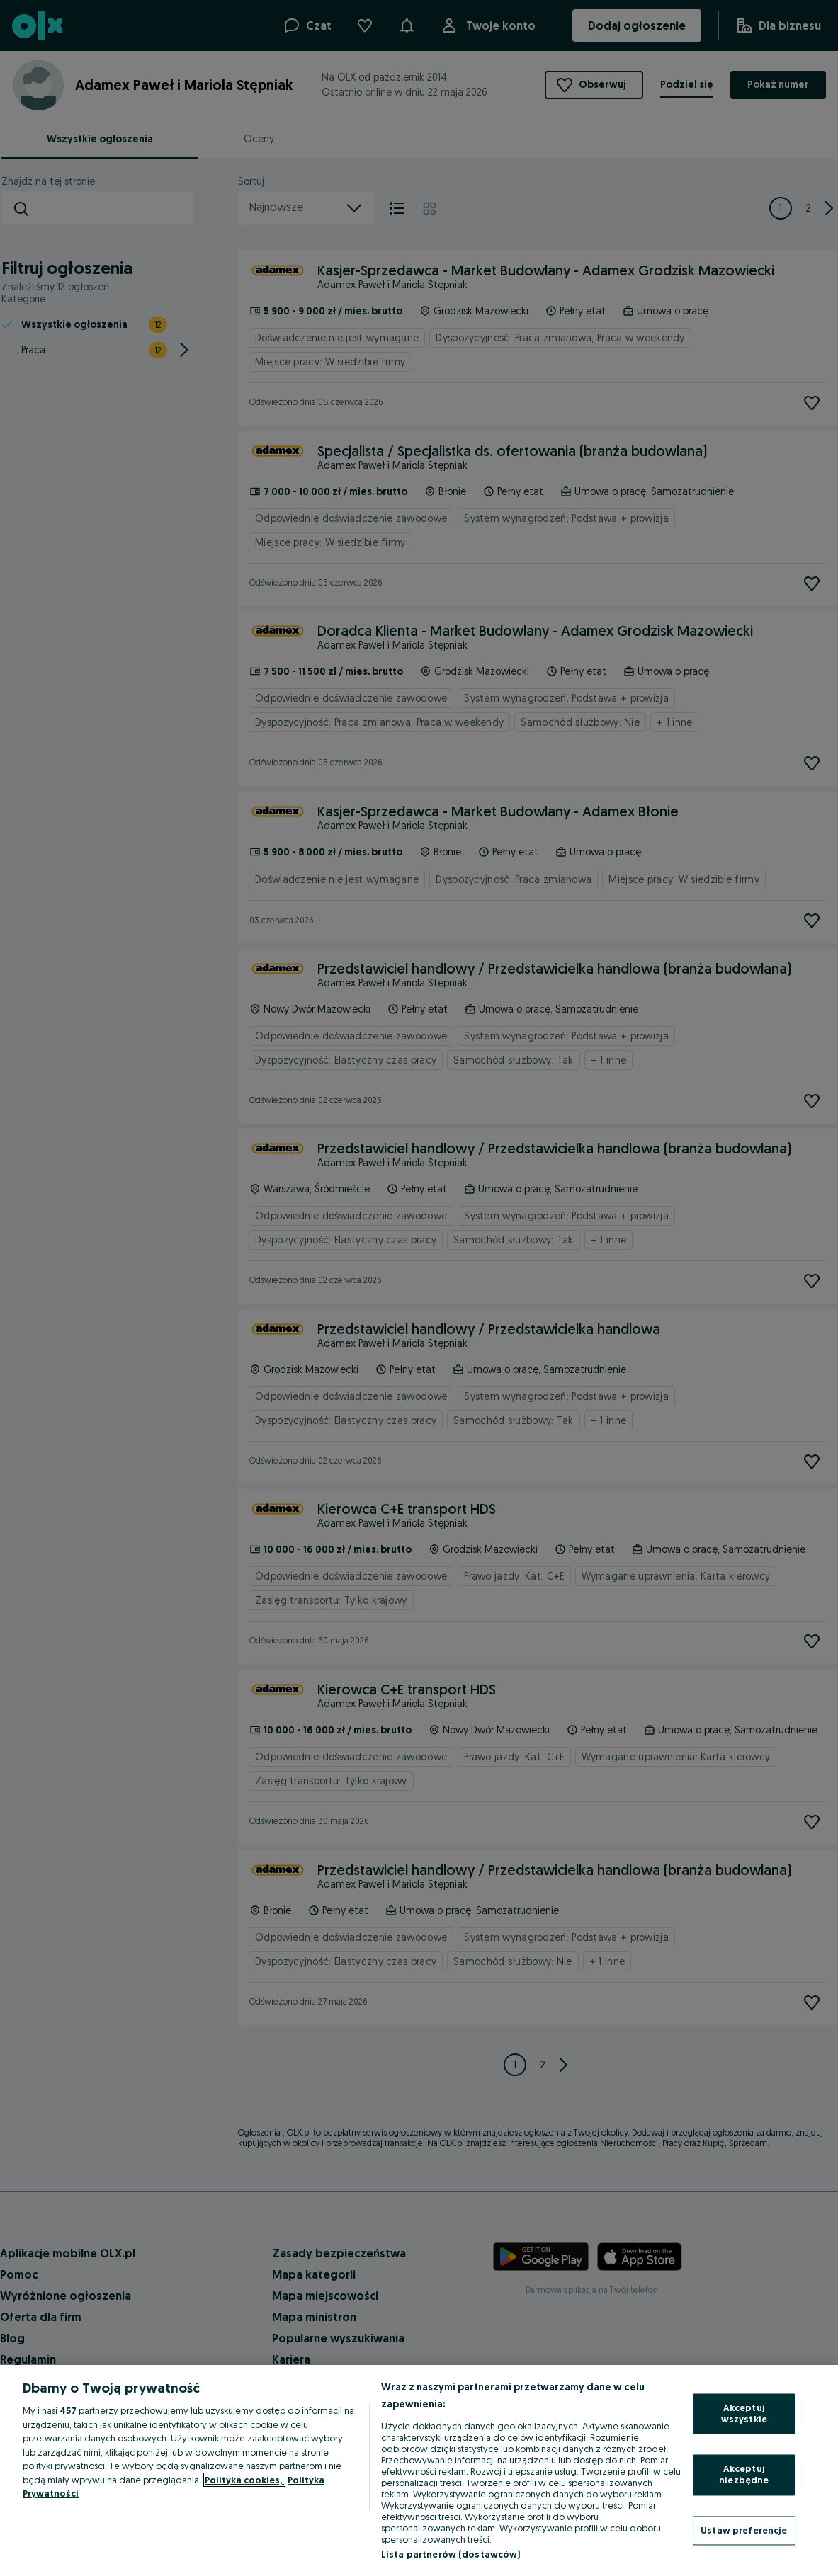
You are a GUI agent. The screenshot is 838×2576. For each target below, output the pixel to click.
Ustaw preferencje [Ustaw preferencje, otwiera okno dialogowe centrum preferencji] (744, 2530)
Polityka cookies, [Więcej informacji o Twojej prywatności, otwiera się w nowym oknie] (244, 2479)
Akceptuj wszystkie (744, 2414)
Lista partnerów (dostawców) (451, 2554)
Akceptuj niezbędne (744, 2474)
